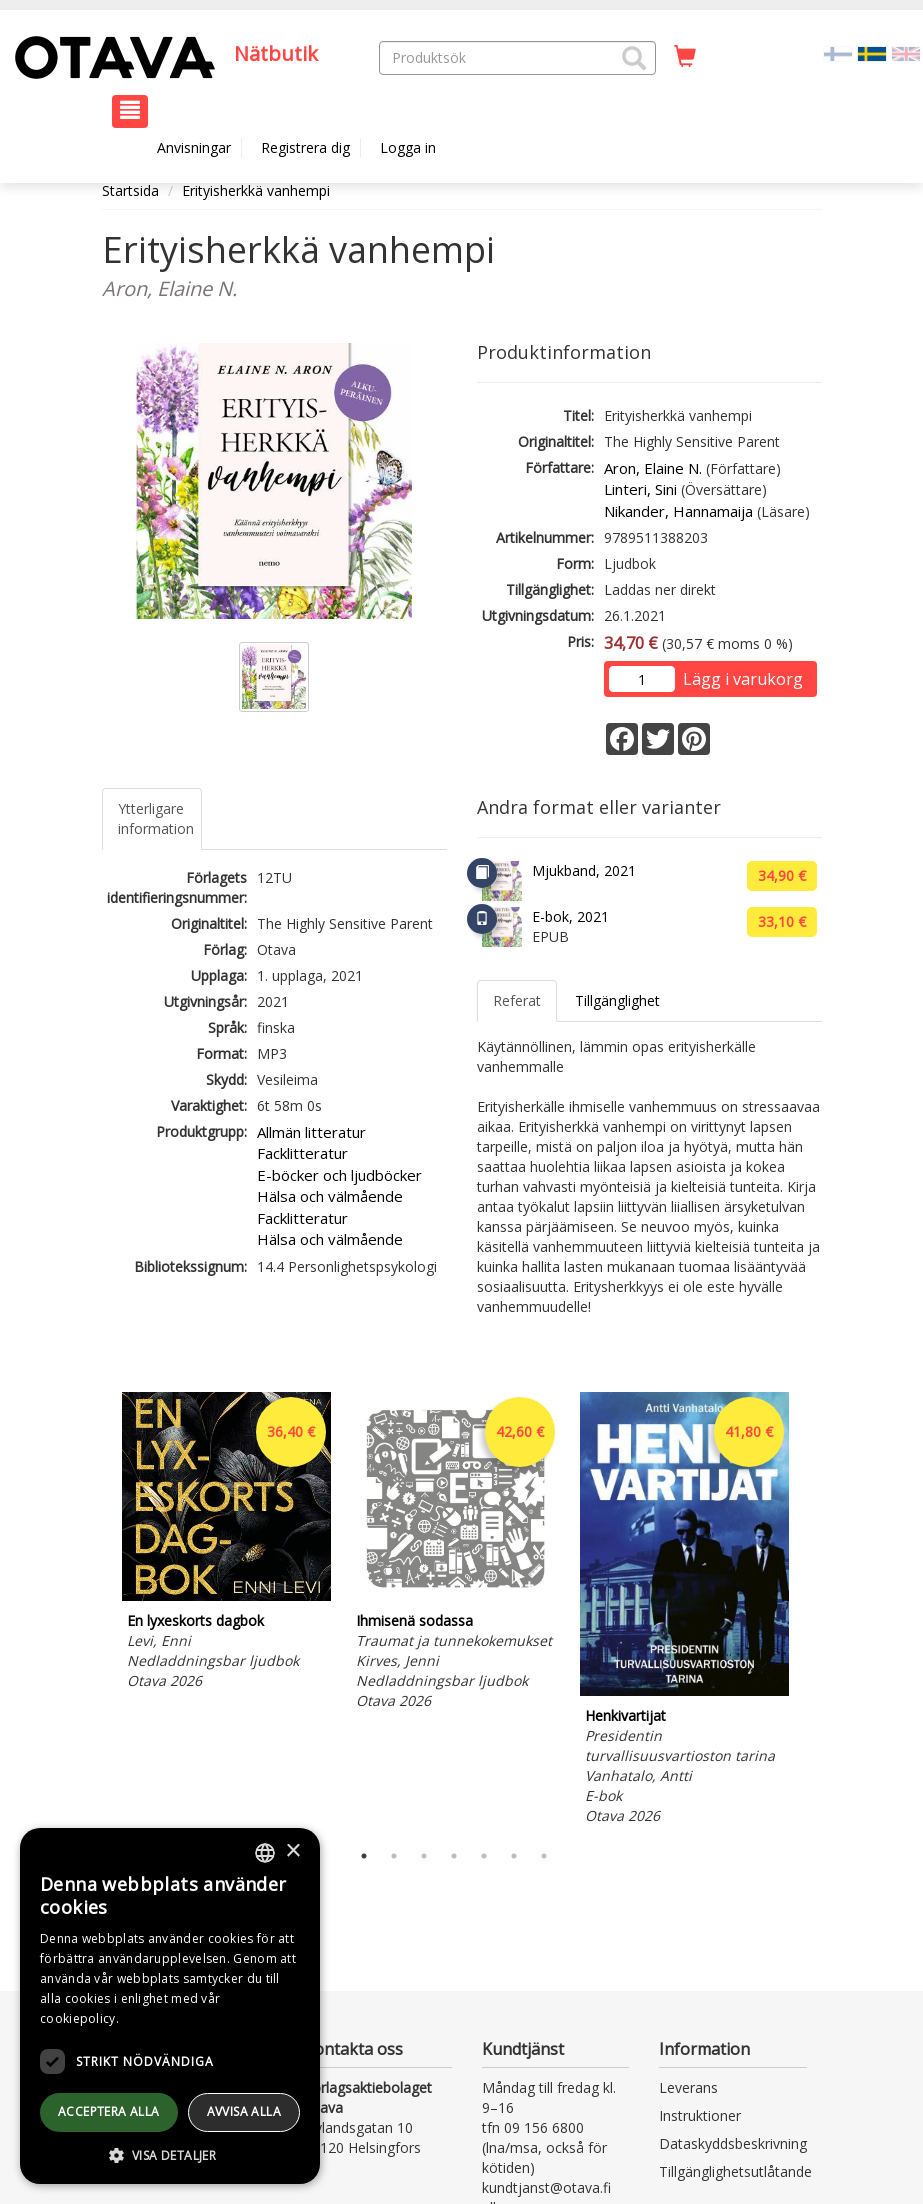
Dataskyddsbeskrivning (733, 2143)
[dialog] (170, 2006)
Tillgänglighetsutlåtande (735, 2171)
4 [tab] (454, 1856)
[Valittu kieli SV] (872, 52)
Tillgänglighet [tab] (617, 1000)
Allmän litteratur (311, 1132)
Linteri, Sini (640, 489)
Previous (97, 1611)
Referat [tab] (517, 1000)
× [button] (292, 1851)
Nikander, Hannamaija (678, 511)
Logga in (408, 147)
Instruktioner (700, 2115)
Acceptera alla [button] (109, 2111)
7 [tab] (544, 1856)
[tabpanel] (226, 1544)
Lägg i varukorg (743, 679)
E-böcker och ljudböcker (339, 1175)
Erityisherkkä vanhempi (256, 190)
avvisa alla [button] (244, 2111)
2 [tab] (394, 1856)
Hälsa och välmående (330, 1196)
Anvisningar (194, 147)
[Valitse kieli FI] (838, 52)
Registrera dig (305, 147)
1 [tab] (364, 1856)
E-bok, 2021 (570, 916)
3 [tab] (424, 1856)
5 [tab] (484, 1856)
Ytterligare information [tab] (156, 818)
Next (812, 1611)
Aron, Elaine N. (653, 468)
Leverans (688, 2087)
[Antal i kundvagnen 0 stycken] (685, 57)
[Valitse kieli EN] (906, 52)
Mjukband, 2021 (584, 870)
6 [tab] (514, 1856)
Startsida (130, 190)
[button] (634, 58)
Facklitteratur (302, 1153)
